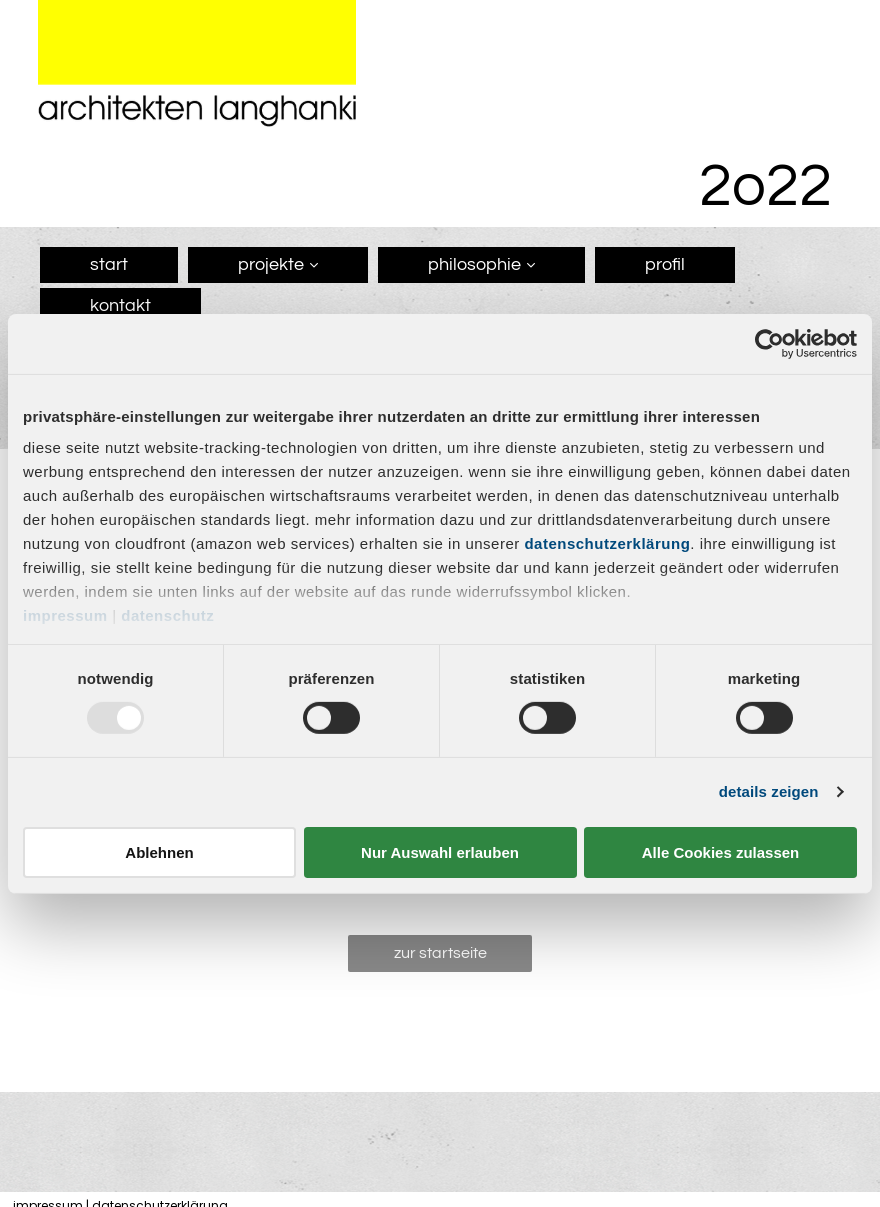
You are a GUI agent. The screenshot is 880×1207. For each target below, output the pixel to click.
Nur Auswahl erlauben (440, 852)
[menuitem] (104, 267)
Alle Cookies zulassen (721, 852)
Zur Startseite (440, 953)
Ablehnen (159, 852)
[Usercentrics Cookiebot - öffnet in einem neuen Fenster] (769, 343)
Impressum (65, 615)
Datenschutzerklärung (607, 543)
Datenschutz (167, 615)
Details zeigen (769, 791)
